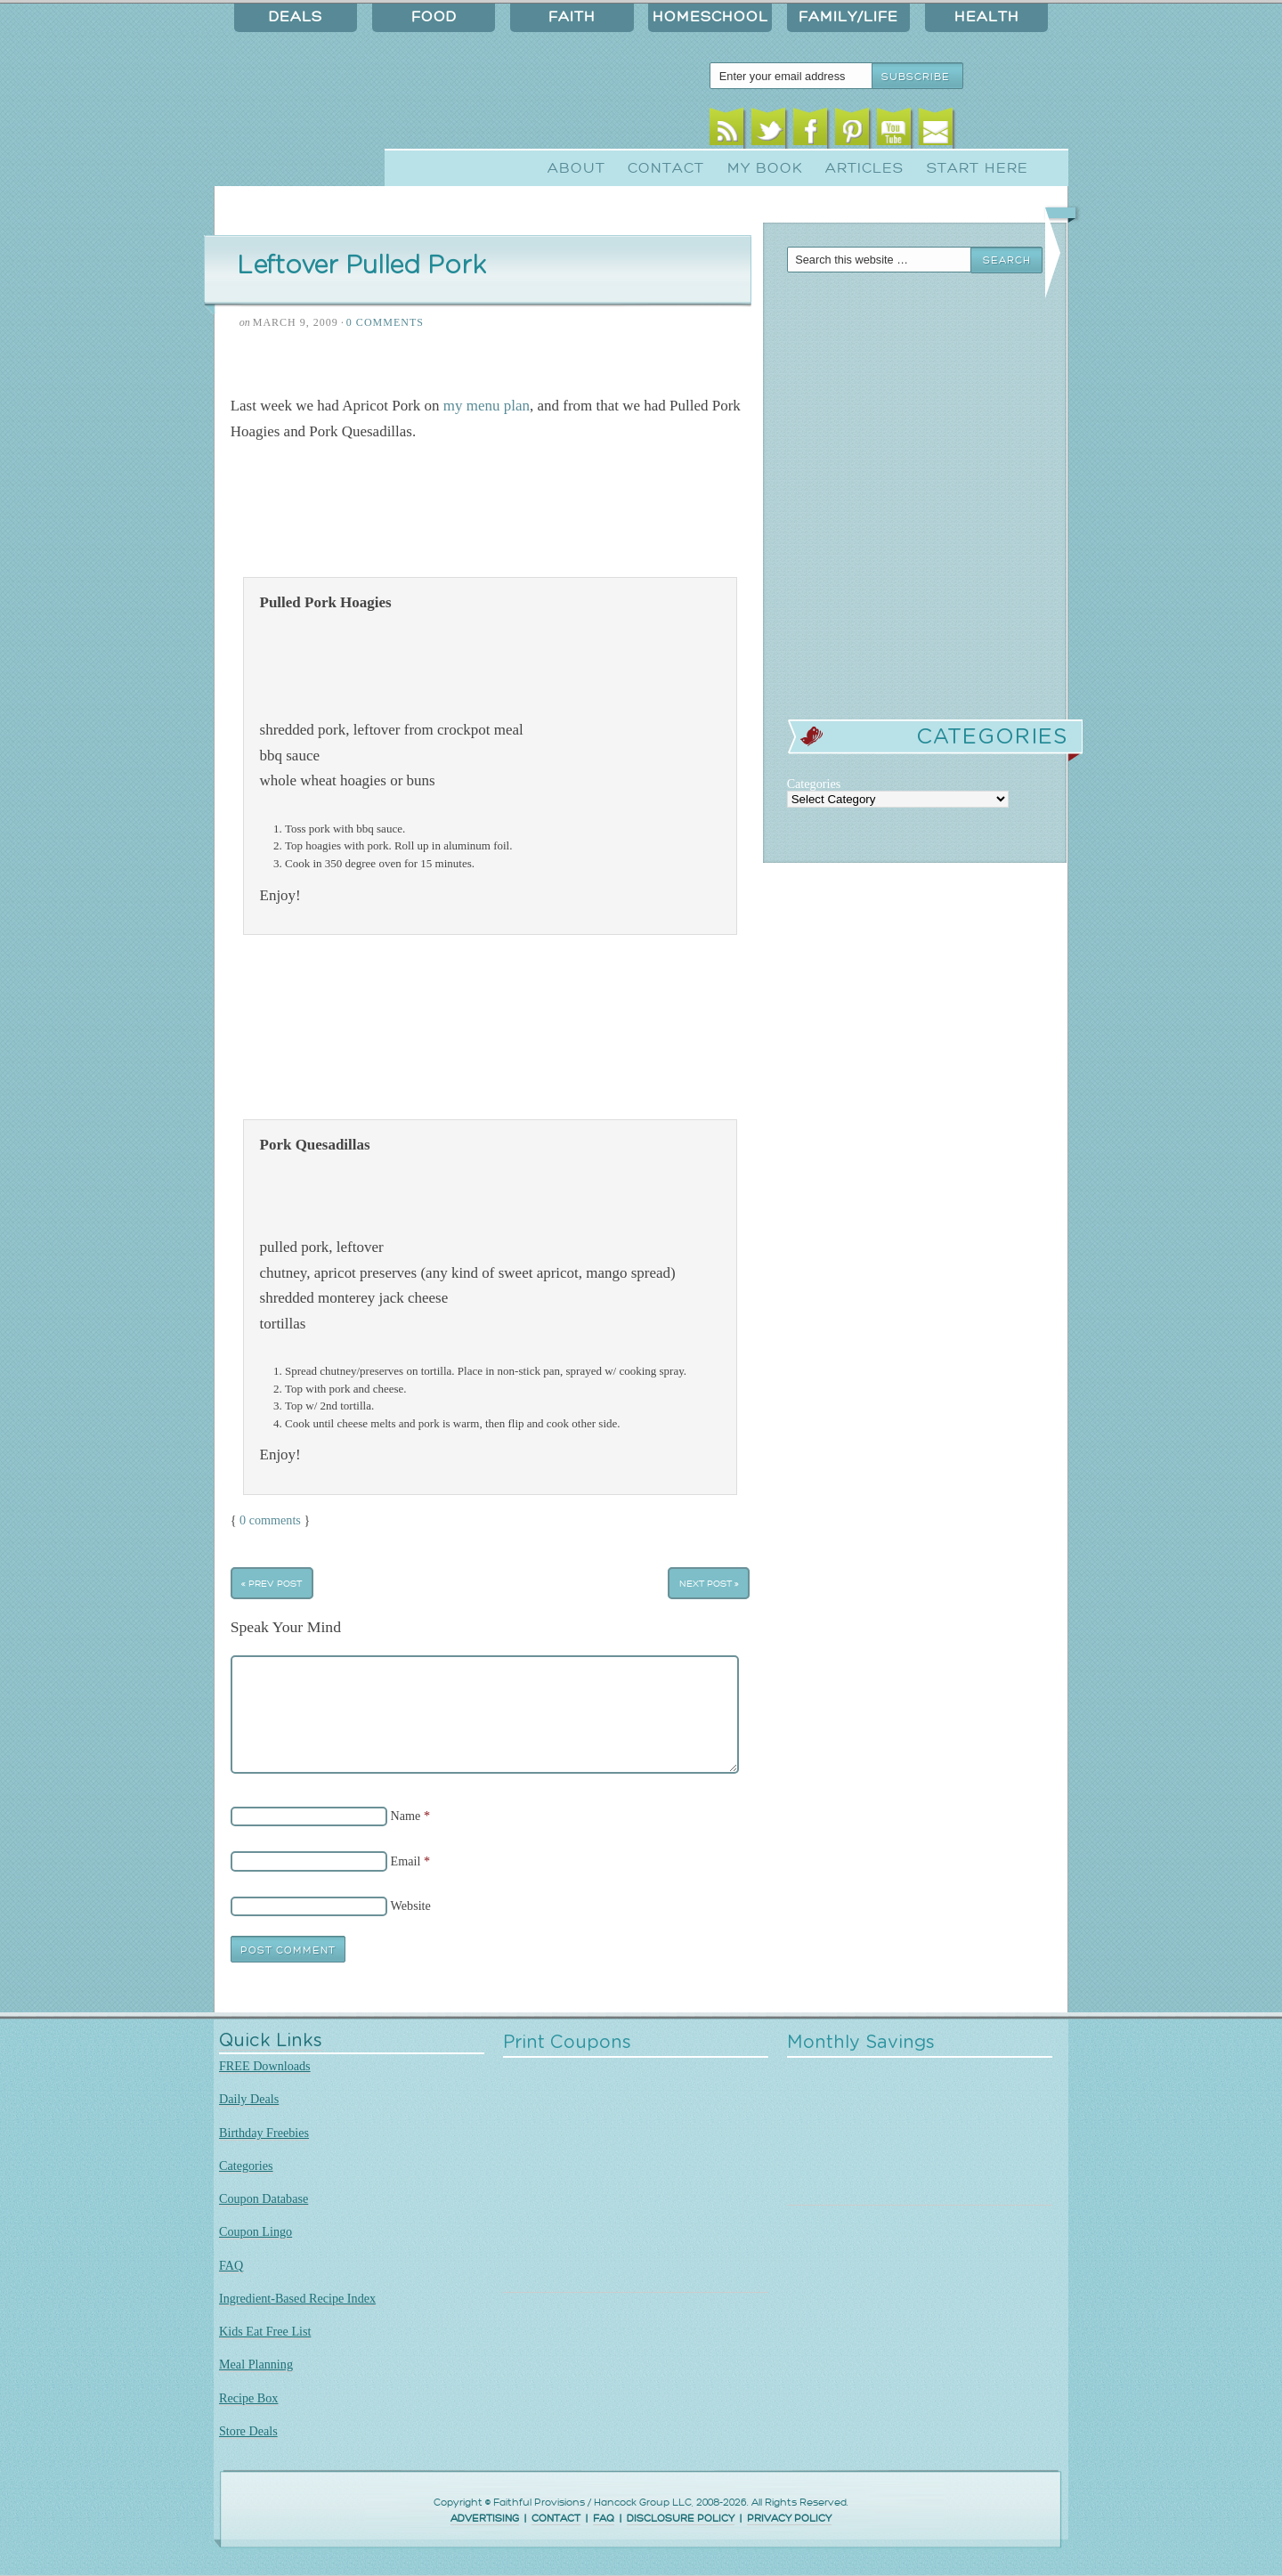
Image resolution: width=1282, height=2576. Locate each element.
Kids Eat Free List (265, 2331)
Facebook (810, 131)
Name (406, 1815)
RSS (727, 131)
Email (936, 131)
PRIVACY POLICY (789, 2518)
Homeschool (710, 17)
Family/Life (848, 17)
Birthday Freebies (264, 2132)
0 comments (270, 1520)
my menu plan (486, 405)
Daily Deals (249, 2099)
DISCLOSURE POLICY (680, 2518)
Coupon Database (263, 2198)
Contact (666, 168)
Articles (864, 168)
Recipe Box (248, 2398)
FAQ (231, 2265)
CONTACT (555, 2518)
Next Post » (709, 1584)
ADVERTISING (484, 2518)
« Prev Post (271, 1584)
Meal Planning (256, 2364)
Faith (572, 17)
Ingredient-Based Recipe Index (297, 2298)
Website (411, 1905)
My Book (765, 168)
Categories (246, 2165)
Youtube (894, 131)
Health (986, 17)
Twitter (768, 131)
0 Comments (385, 322)
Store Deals (248, 2431)
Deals (295, 17)
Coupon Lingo (255, 2231)
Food (434, 17)
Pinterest (852, 131)
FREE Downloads (265, 2066)
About (576, 168)
